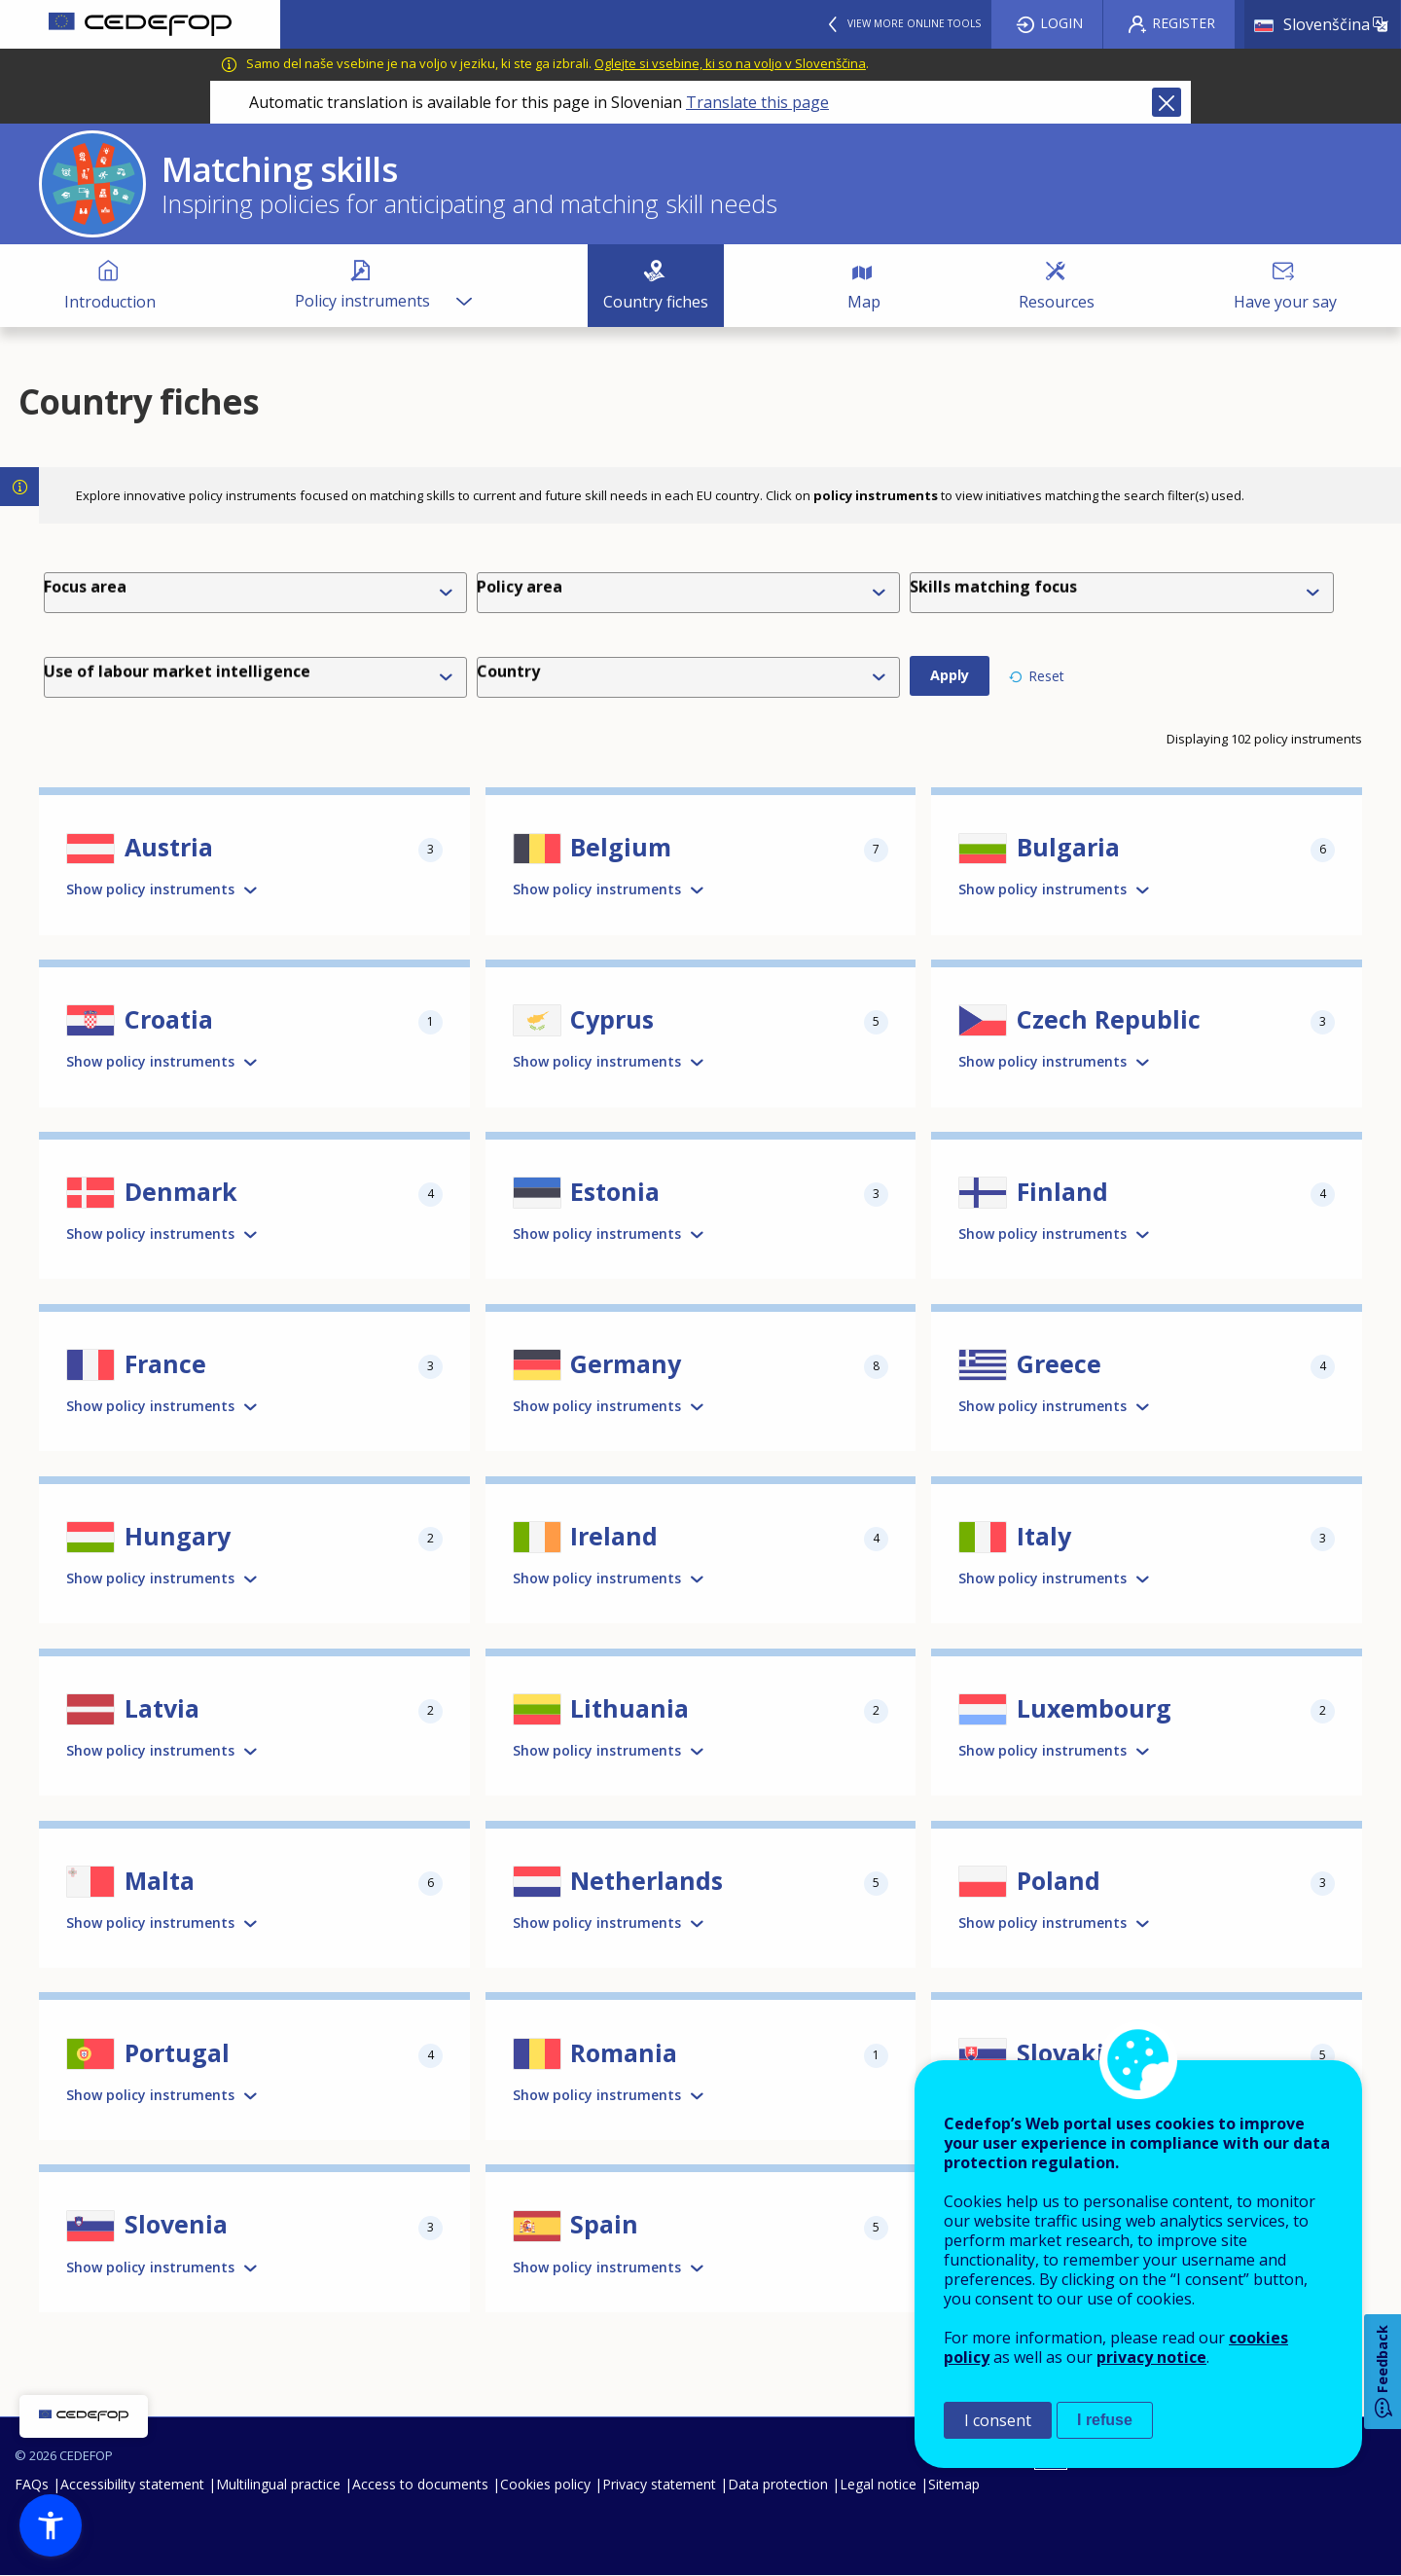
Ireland (614, 1535)
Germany (625, 1363)
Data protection (778, 2484)
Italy (1044, 1535)
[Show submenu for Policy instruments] (463, 285)
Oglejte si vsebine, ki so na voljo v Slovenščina (730, 63)
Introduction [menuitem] (110, 301)
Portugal (177, 2052)
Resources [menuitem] (1057, 301)
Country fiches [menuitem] (655, 301)
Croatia (169, 1018)
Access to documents (420, 2484)
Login (1061, 23)
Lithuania (629, 1707)
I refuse (1104, 2420)
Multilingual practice (278, 2484)
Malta (160, 1880)
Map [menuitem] (863, 301)
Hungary (178, 1535)
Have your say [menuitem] (1285, 301)
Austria (169, 846)
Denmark (181, 1191)
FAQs (32, 2484)
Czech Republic (1109, 1018)
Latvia (162, 1707)
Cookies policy (545, 2484)
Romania (623, 2052)
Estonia (615, 1191)
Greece (1059, 1363)
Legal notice (878, 2484)
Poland (1058, 1880)
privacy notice (1151, 2357)
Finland (1062, 1191)
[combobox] (692, 592)
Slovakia (1068, 2052)
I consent (997, 2420)
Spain (604, 2223)
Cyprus (612, 1018)
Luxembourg (1094, 1707)
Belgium (620, 846)
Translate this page (757, 102)
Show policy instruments (150, 889)
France (165, 1363)
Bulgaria (1068, 846)
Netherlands (646, 1880)
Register (1183, 23)
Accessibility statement (132, 2484)
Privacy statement (659, 2484)
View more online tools (914, 23)
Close (1166, 102)
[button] (50, 2525)
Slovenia (176, 2223)
